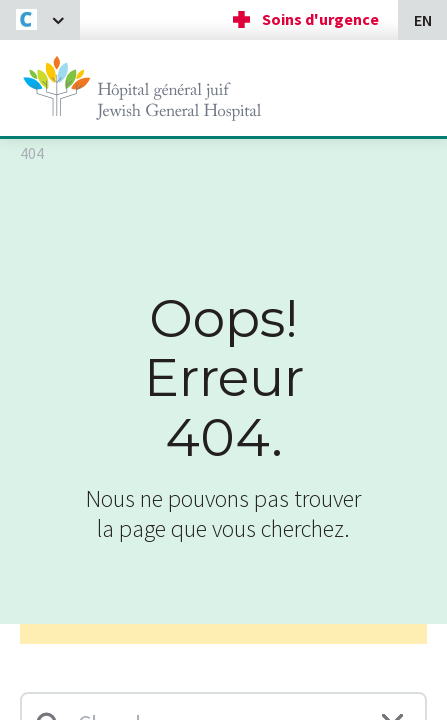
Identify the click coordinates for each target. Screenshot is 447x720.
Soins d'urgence (320, 19)
